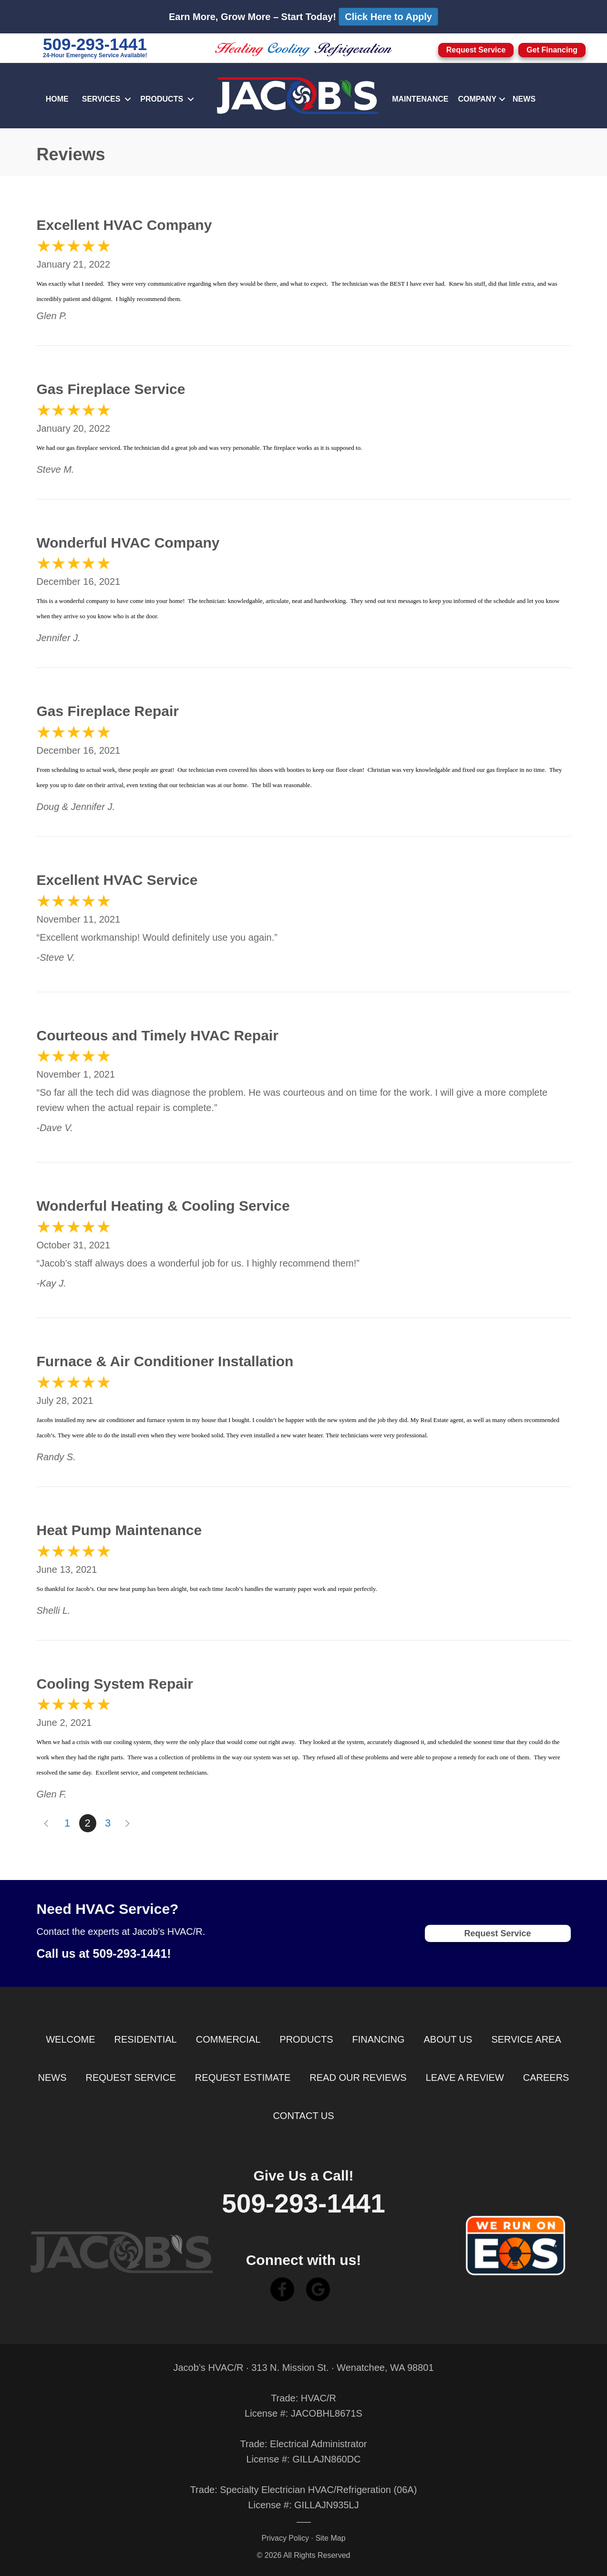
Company (477, 99)
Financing (378, 2039)
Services (101, 99)
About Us (448, 2039)
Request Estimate (242, 2077)
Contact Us (303, 2115)
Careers (546, 2077)
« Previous (45, 1823)
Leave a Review (465, 2077)
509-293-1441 (95, 44)
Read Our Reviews (357, 2077)
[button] (127, 99)
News (524, 99)
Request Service (131, 2077)
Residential (145, 2039)
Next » (128, 1823)
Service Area (526, 2039)
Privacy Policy (285, 2538)
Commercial (228, 2039)
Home (57, 99)
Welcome (70, 2039)
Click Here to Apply (388, 16)
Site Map (330, 2538)
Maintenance (420, 99)
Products (161, 99)
